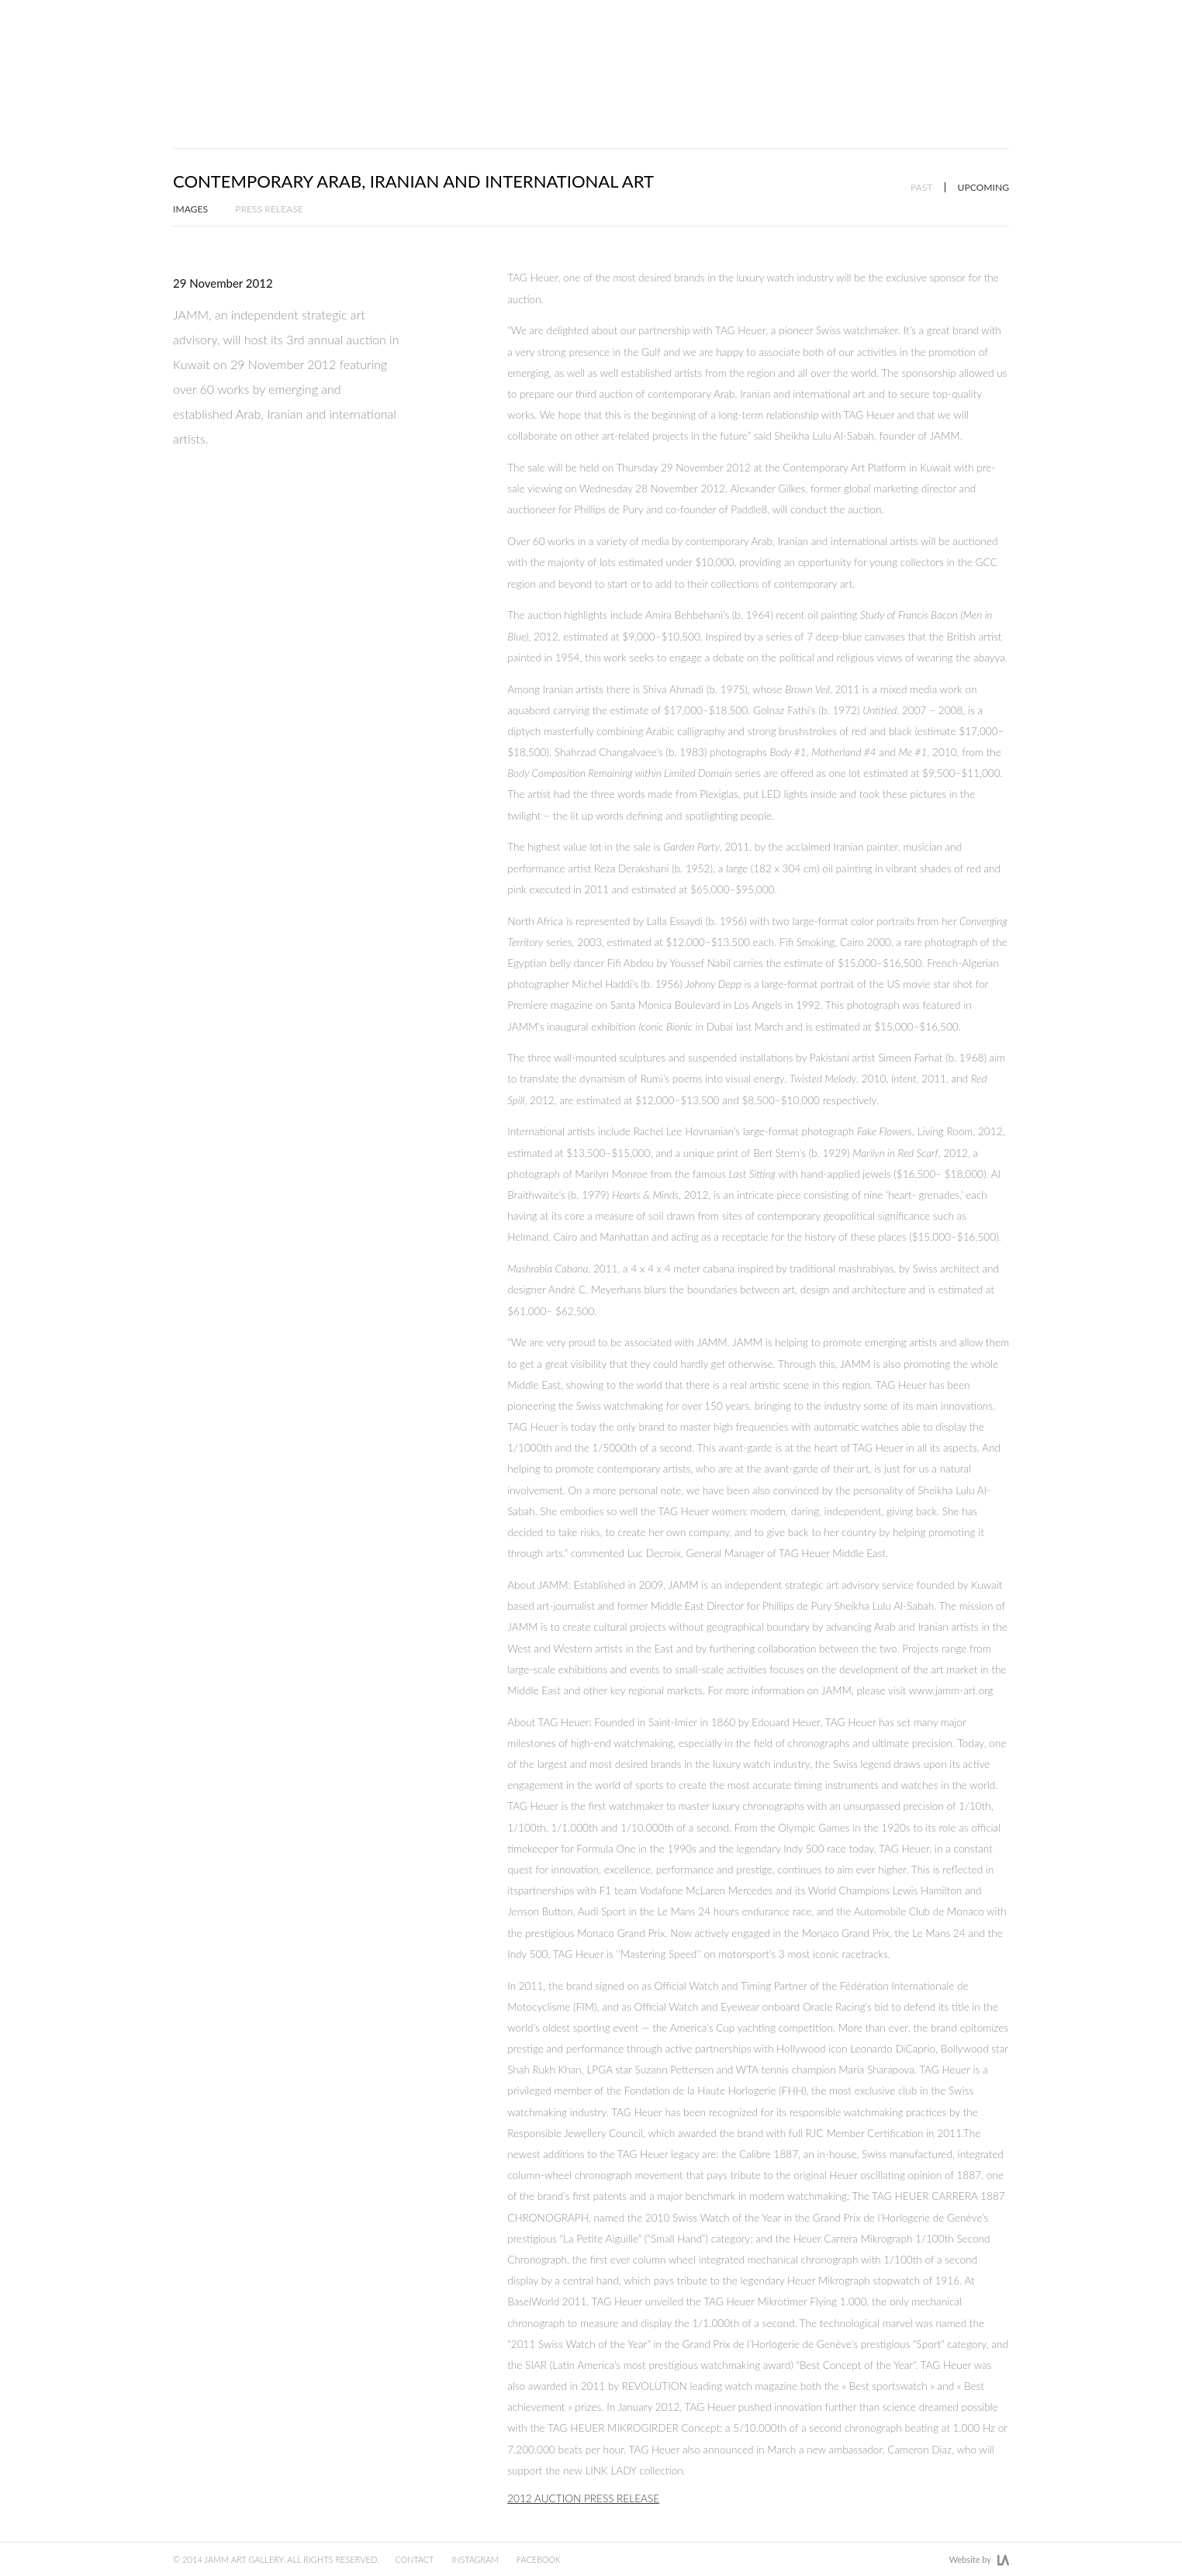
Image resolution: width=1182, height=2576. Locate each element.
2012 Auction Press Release (583, 2461)
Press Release (271, 172)
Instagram (482, 2559)
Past (919, 150)
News (895, 56)
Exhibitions (693, 56)
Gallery (982, 56)
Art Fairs (804, 56)
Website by (979, 2560)
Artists (588, 56)
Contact (418, 2559)
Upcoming (983, 150)
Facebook (549, 2559)
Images (191, 172)
